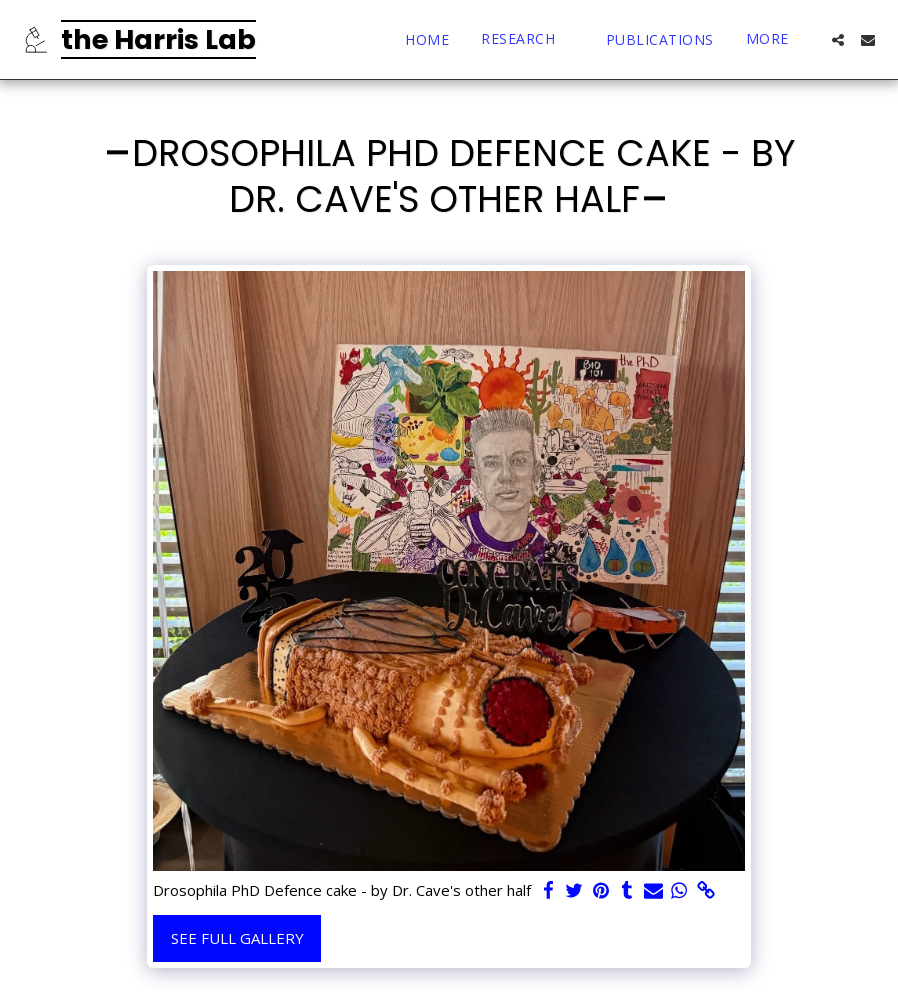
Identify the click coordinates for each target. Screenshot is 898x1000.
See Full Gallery (237, 938)
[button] (527, 39)
